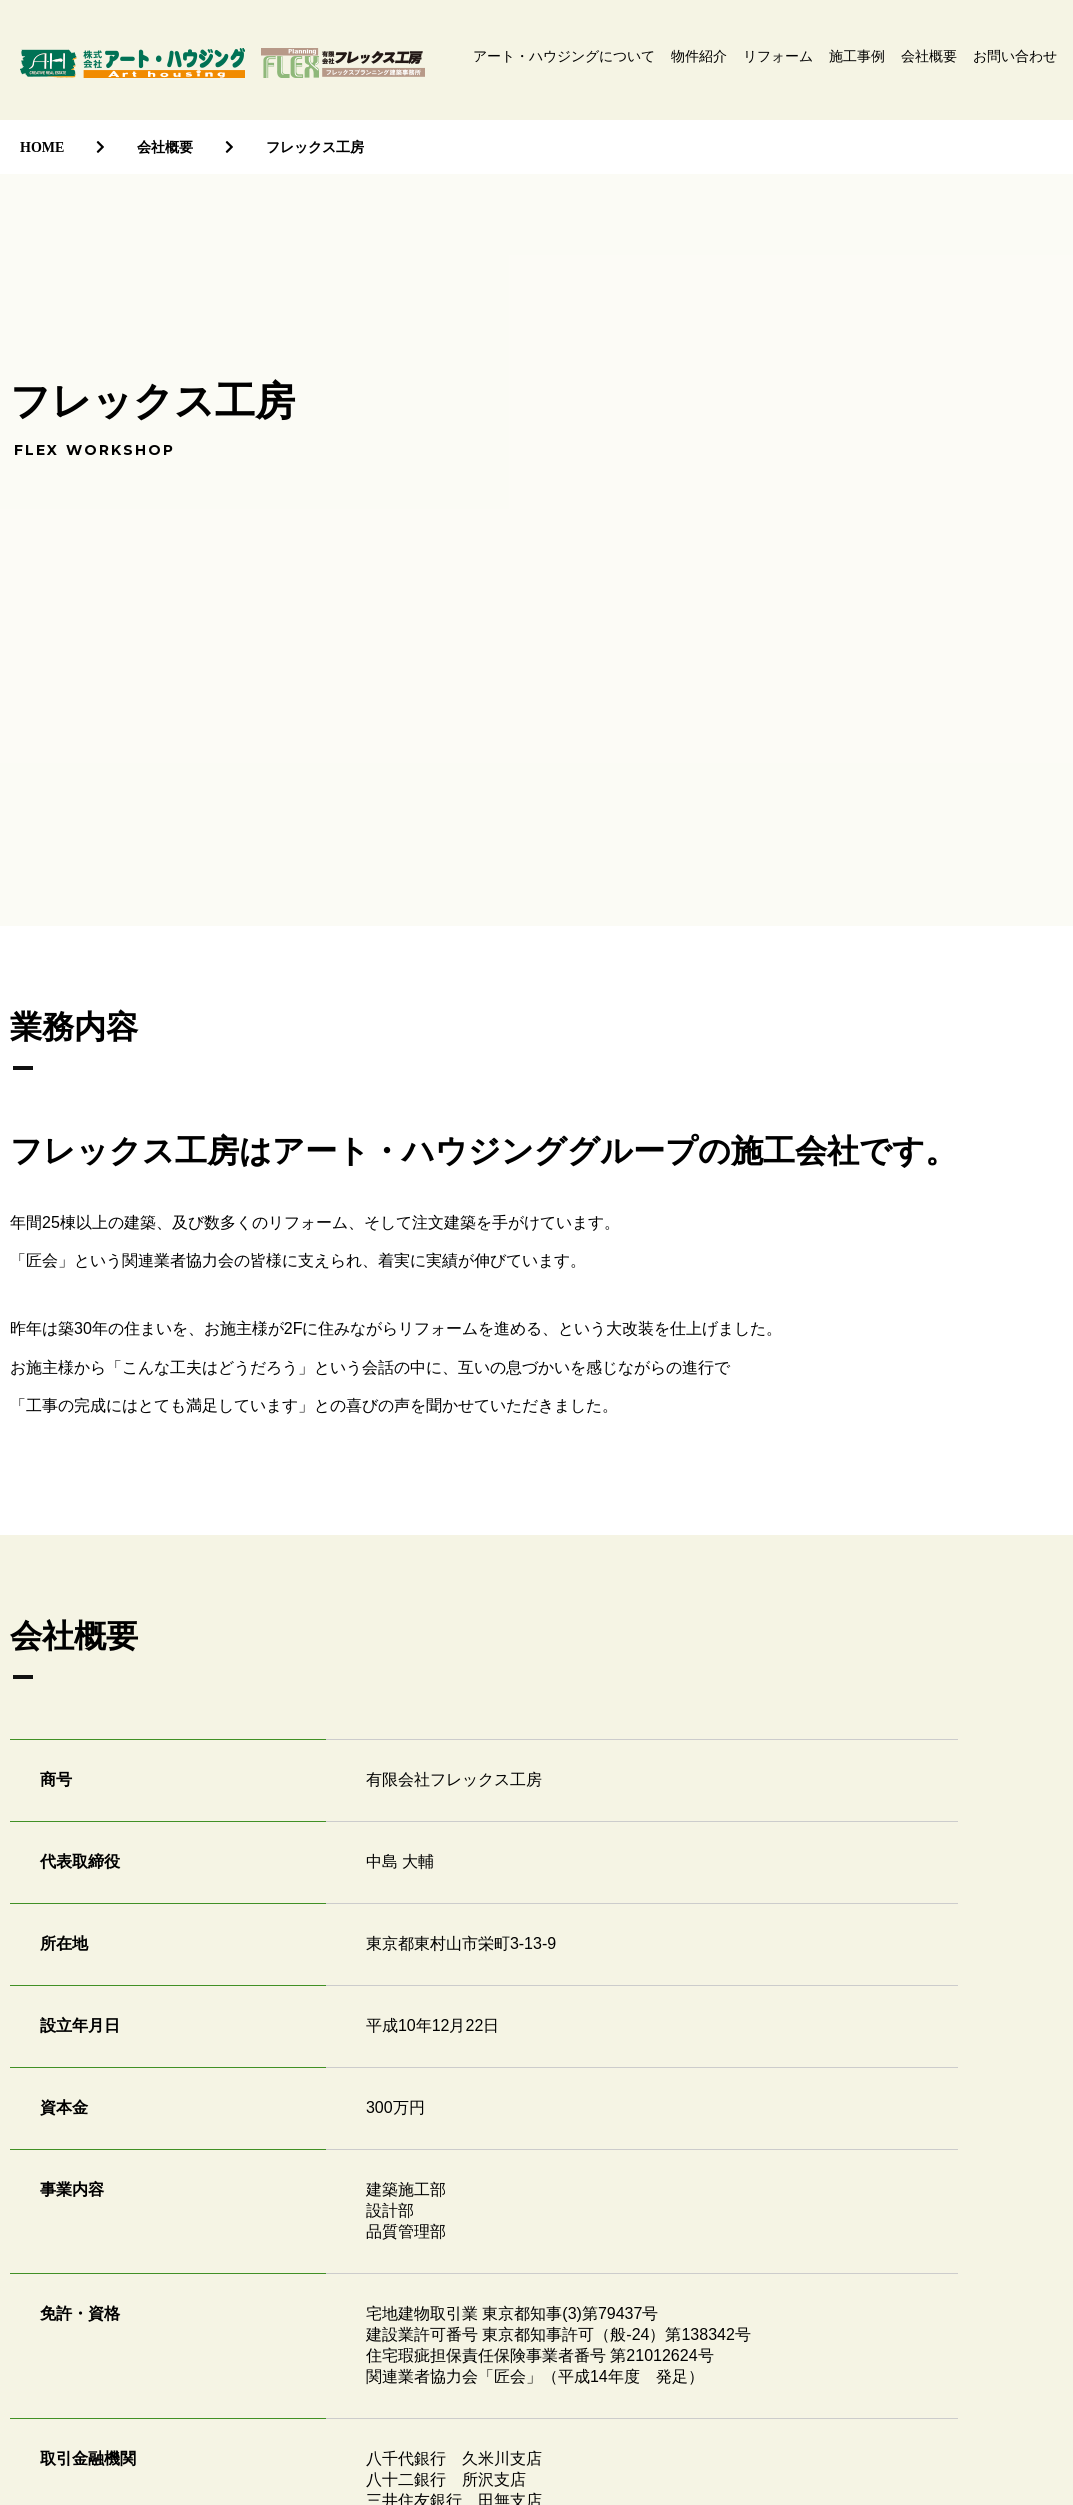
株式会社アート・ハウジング (132, 63)
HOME (42, 147)
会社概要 (929, 56)
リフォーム (778, 56)
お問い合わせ (1015, 56)
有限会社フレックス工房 (343, 63)
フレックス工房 (315, 147)
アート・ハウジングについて (564, 56)
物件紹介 (699, 56)
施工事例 (857, 56)
